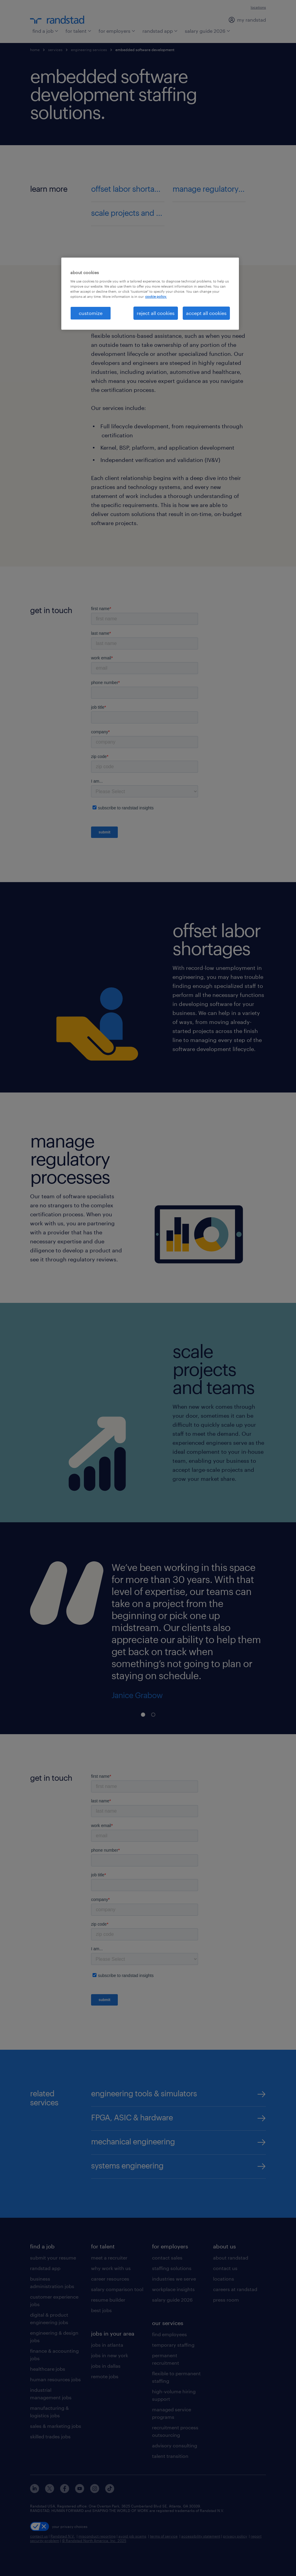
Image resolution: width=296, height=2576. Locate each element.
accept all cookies (206, 313)
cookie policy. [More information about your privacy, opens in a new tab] (156, 296)
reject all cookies (156, 313)
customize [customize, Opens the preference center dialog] (90, 313)
